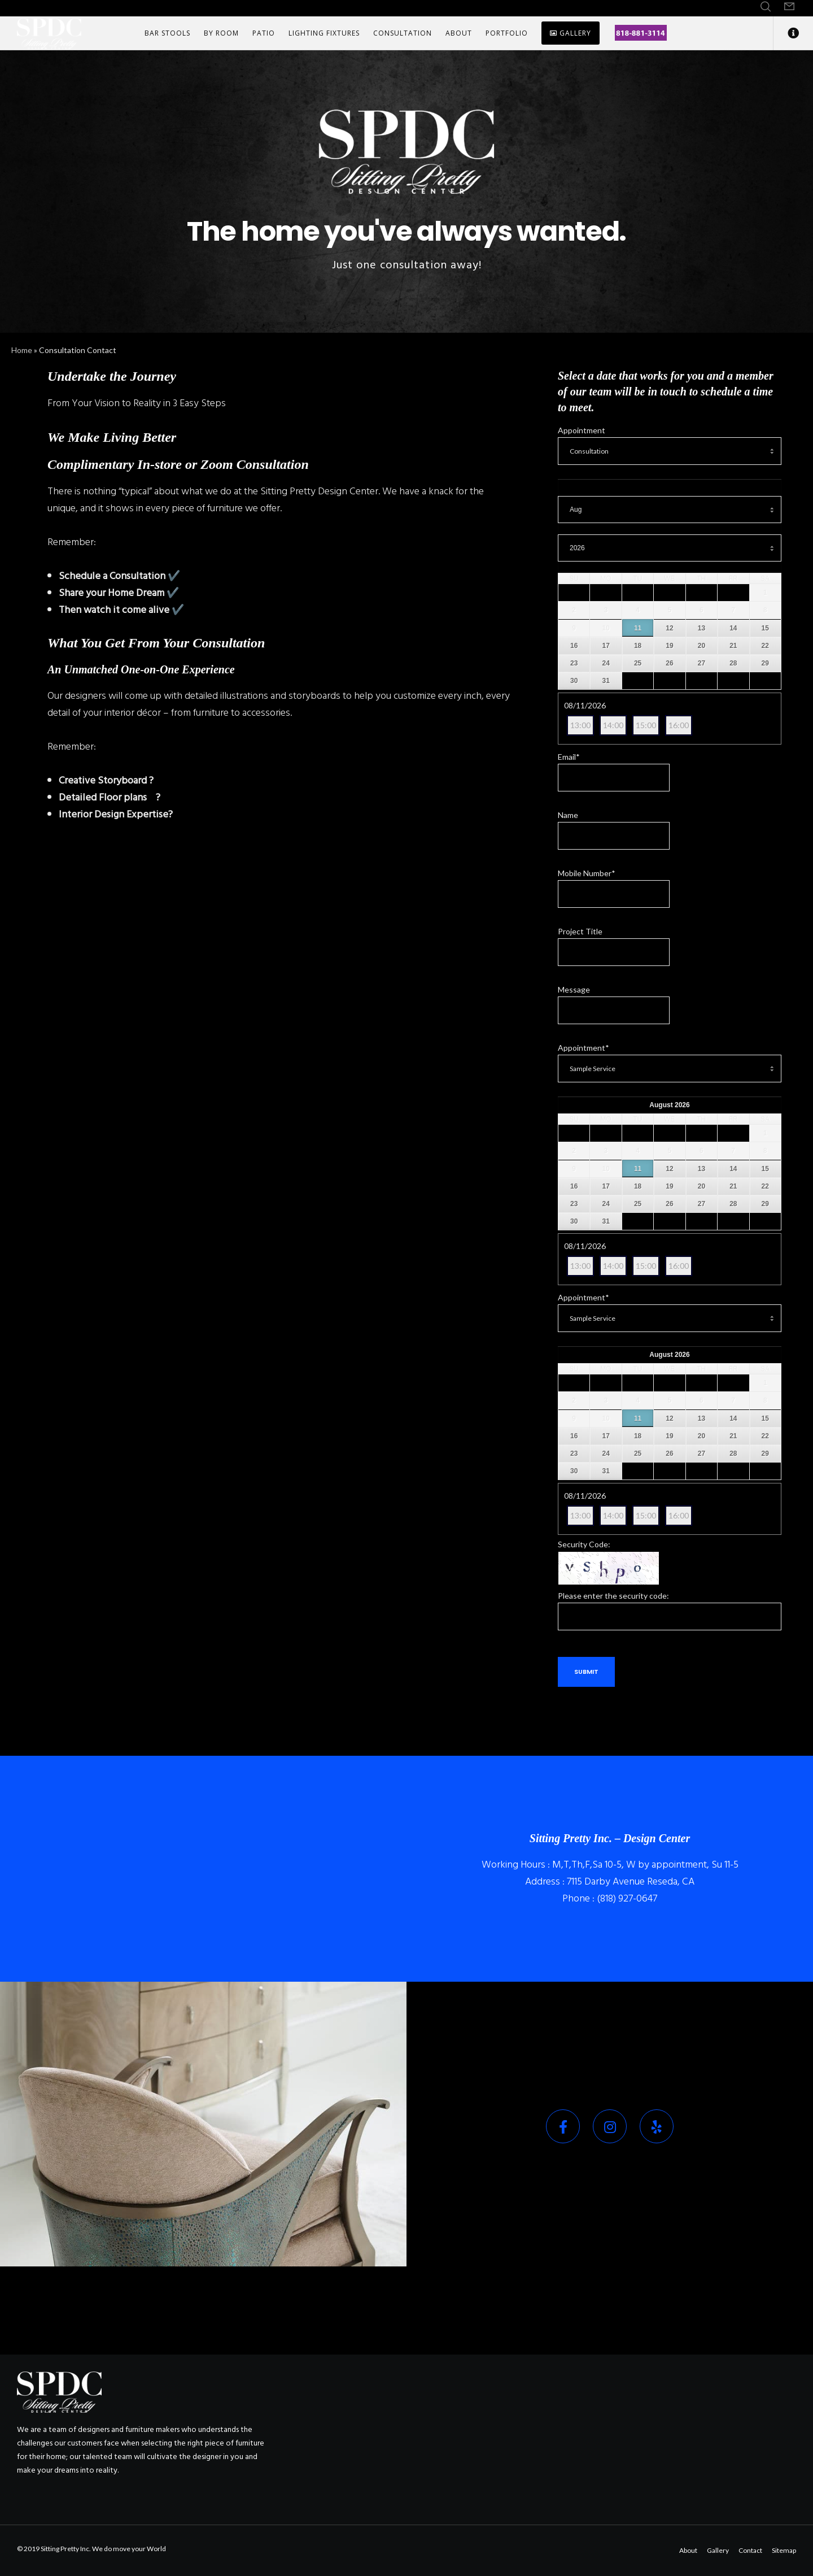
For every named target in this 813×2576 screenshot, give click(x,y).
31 (605, 681)
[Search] (765, 7)
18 (637, 646)
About (688, 2550)
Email (569, 757)
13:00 (580, 725)
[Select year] (669, 548)
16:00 (678, 725)
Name (568, 815)
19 (669, 646)
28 (733, 663)
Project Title (580, 931)
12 (669, 628)
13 (701, 628)
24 (605, 663)
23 (574, 663)
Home (21, 350)
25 (637, 663)
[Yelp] (657, 2126)
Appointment (581, 430)
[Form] (789, 7)
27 (701, 663)
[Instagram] (610, 2126)
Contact (750, 2550)
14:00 (613, 725)
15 (765, 628)
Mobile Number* (586, 873)
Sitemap (784, 2550)
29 (765, 663)
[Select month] (669, 509)
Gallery (718, 2550)
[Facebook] (563, 2126)
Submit (586, 1671)
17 (605, 646)
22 (765, 646)
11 (637, 628)
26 (669, 663)
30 (574, 681)
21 (733, 646)
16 (574, 646)
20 (701, 646)
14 (733, 628)
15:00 (646, 725)
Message (574, 989)
